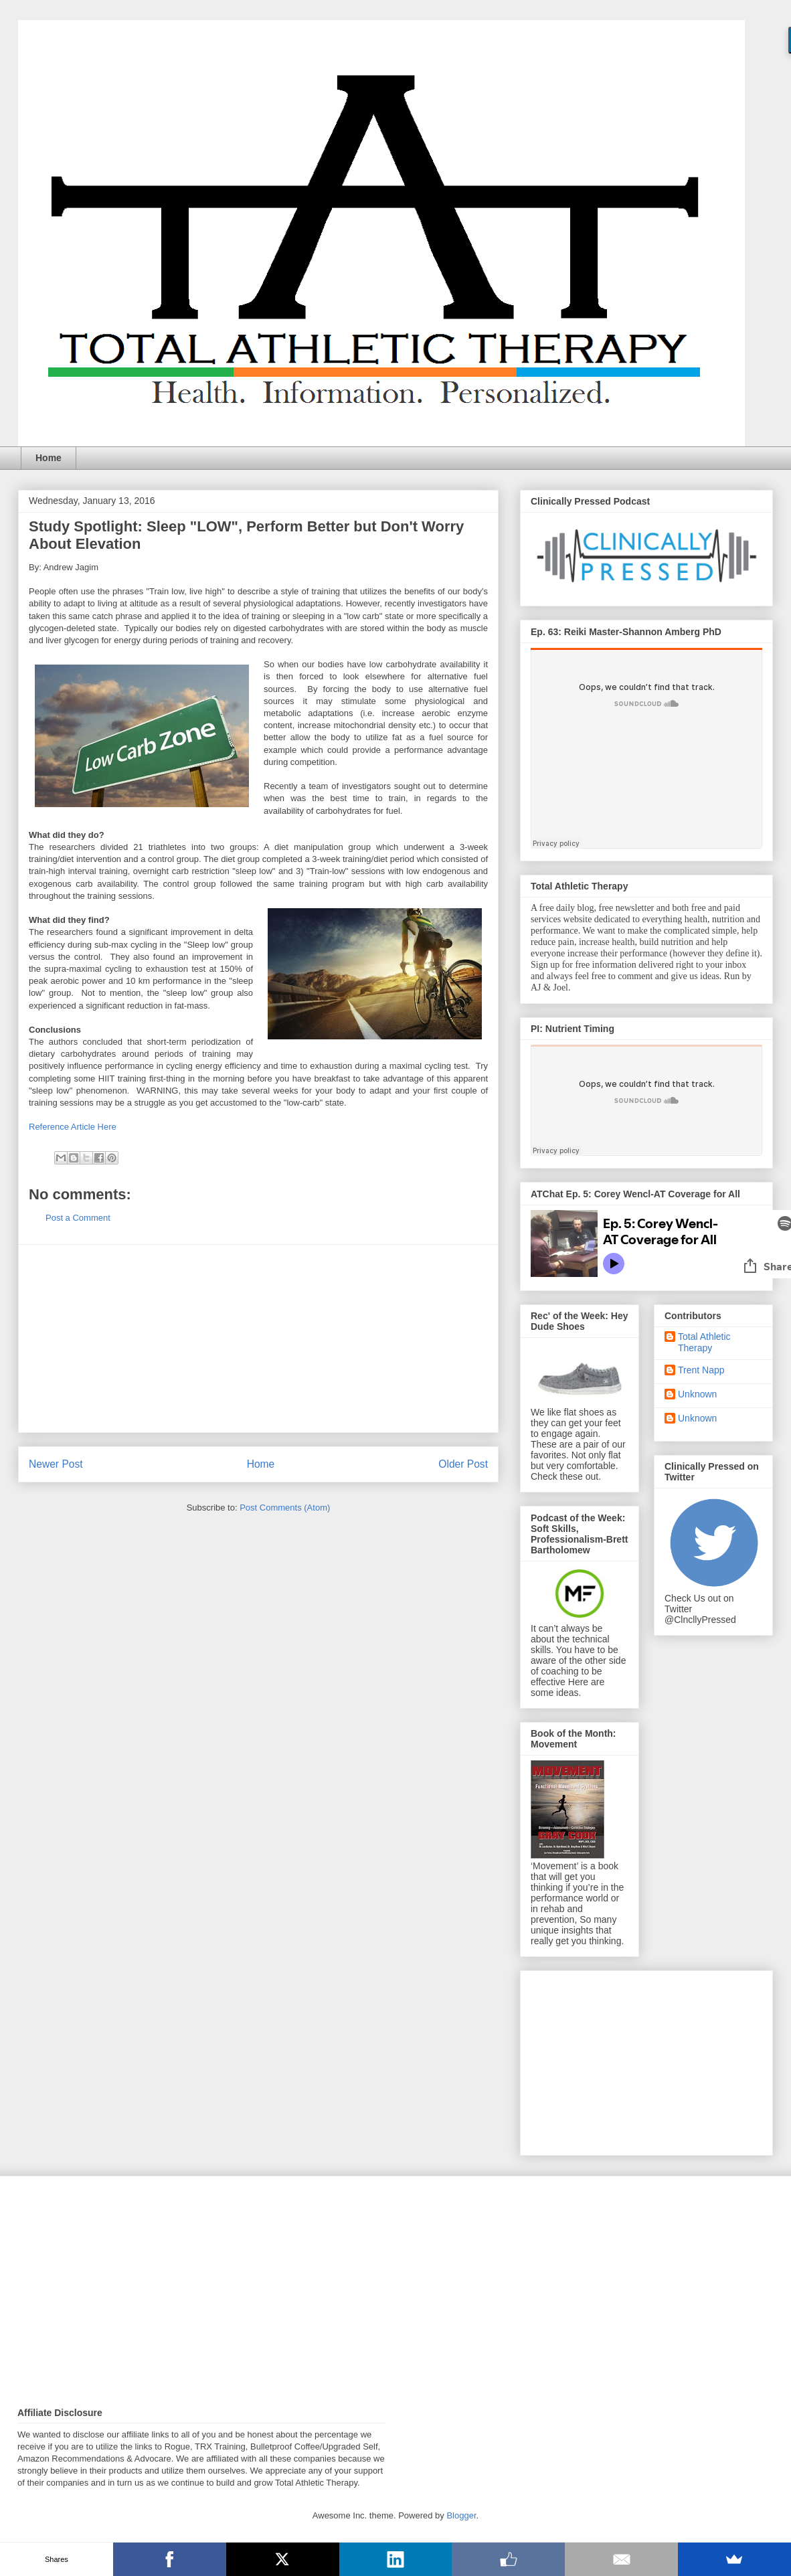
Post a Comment (78, 1218)
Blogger (461, 2515)
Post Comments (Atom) (285, 1507)
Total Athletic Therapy (704, 1342)
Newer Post (56, 1464)
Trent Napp (701, 1370)
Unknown (697, 1394)
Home (48, 457)
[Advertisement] (258, 1338)
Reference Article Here (72, 1127)
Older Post (463, 1464)
